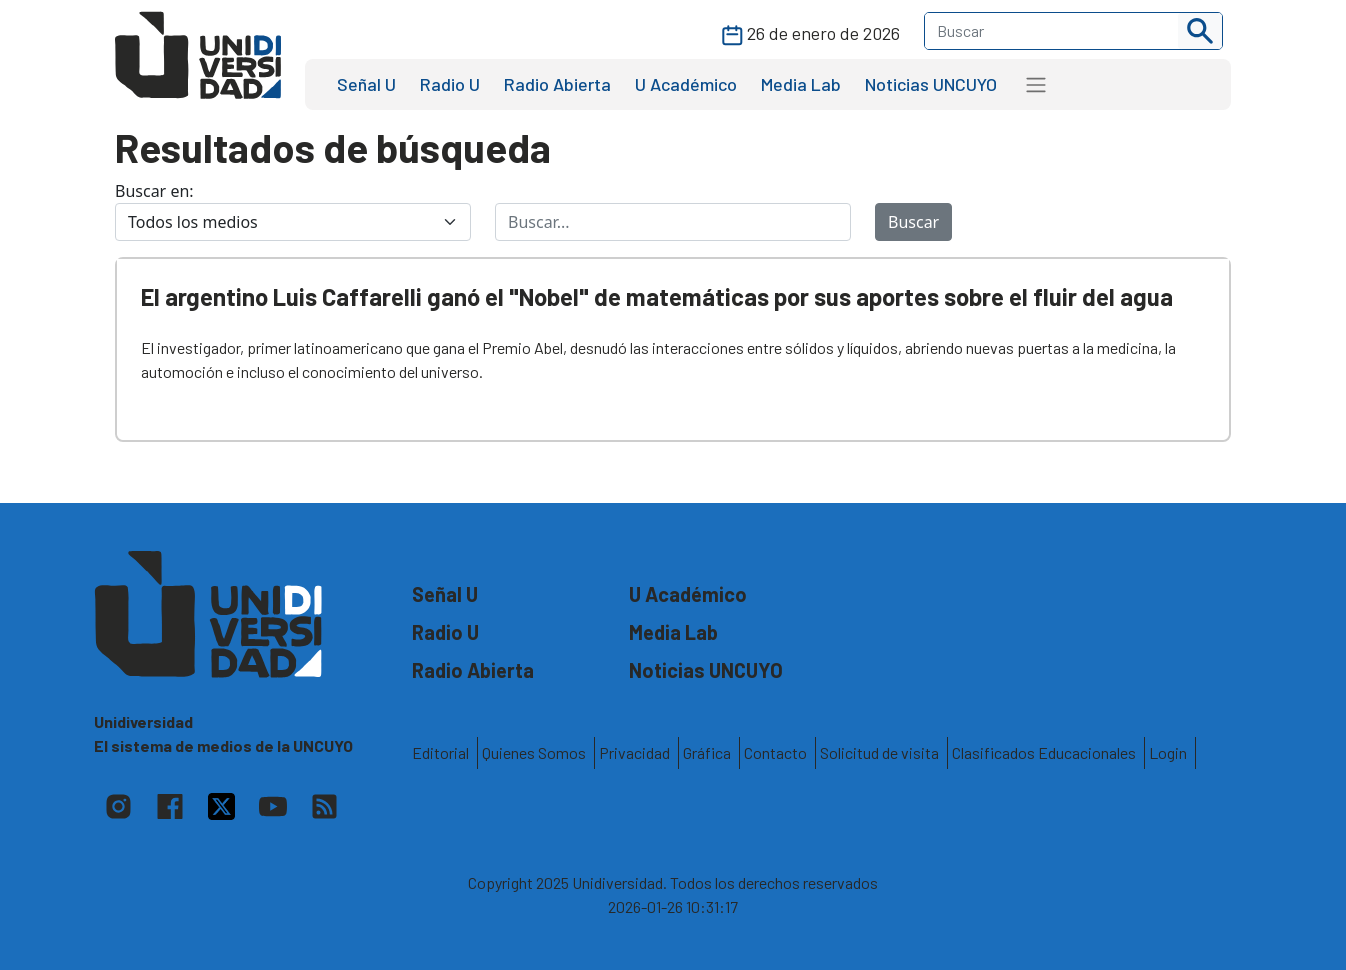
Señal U (366, 84)
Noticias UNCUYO (931, 84)
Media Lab (801, 84)
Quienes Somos (534, 752)
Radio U (450, 84)
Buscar (913, 222)
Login (1168, 752)
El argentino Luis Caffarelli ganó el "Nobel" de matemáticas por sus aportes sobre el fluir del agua (657, 296)
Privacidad (634, 752)
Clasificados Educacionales (1044, 752)
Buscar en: (154, 191)
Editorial (440, 752)
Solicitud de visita (879, 752)
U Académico (686, 84)
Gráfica (707, 752)
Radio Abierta (557, 84)
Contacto (775, 752)
